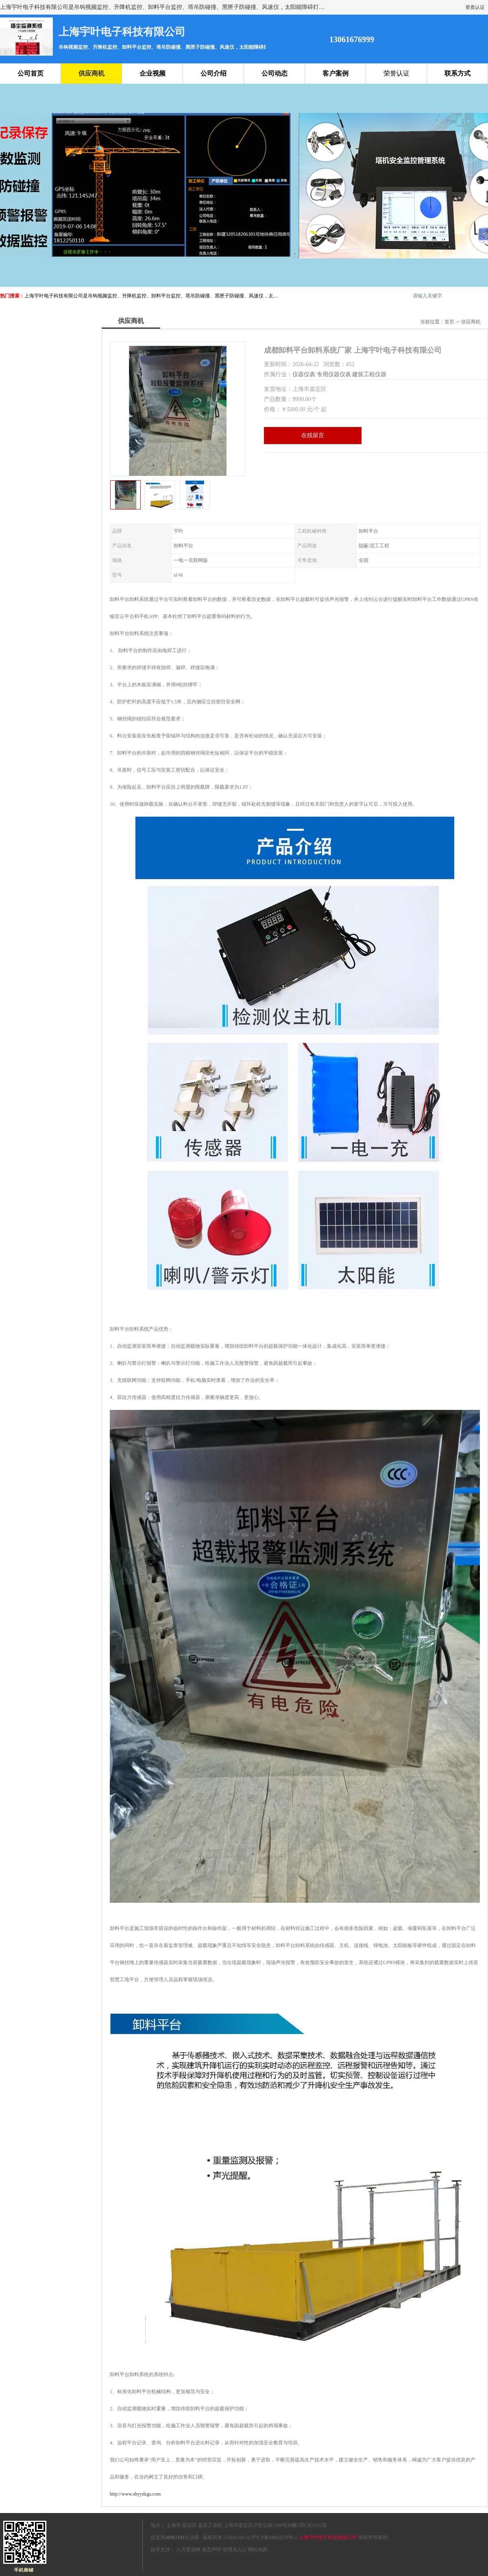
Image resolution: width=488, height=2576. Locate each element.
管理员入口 (234, 2549)
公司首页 (30, 73)
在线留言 (312, 435)
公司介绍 (213, 73)
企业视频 (152, 73)
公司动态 (274, 73)
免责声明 (211, 2549)
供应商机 (91, 73)
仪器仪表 (303, 374)
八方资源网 (188, 2549)
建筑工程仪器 (369, 374)
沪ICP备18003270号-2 (274, 2537)
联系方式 (457, 73)
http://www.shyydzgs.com (135, 2494)
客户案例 (335, 73)
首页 (449, 322)
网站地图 (258, 2549)
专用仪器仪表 (334, 374)
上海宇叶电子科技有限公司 (327, 2537)
